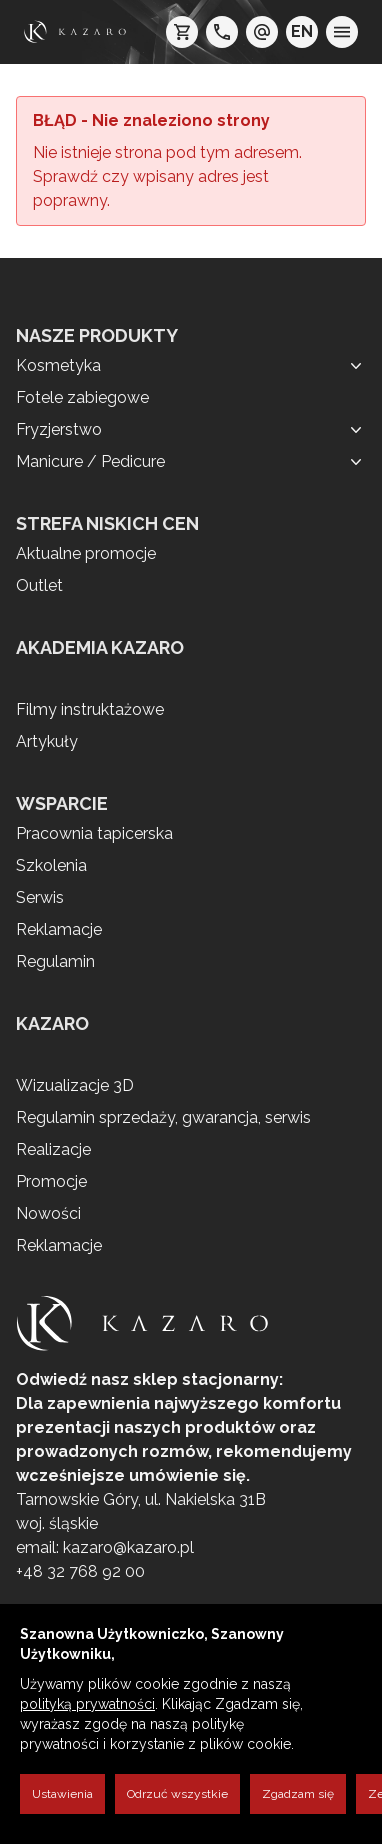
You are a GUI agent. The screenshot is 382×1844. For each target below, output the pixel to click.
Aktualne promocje (86, 553)
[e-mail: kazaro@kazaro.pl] (262, 32)
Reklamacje (59, 929)
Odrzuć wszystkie (177, 1794)
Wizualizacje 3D (75, 1085)
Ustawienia (62, 1794)
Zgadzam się (298, 1794)
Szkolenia (51, 865)
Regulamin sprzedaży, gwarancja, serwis (163, 1117)
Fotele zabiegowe (82, 397)
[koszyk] (182, 32)
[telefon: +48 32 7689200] (222, 32)
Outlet (39, 585)
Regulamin (55, 961)
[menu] (342, 32)
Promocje (51, 1181)
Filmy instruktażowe (90, 709)
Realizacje (53, 1149)
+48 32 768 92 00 (80, 1571)
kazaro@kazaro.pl (128, 1547)
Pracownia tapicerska (94, 833)
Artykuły (47, 741)
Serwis (40, 897)
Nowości (48, 1213)
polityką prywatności (87, 1704)
